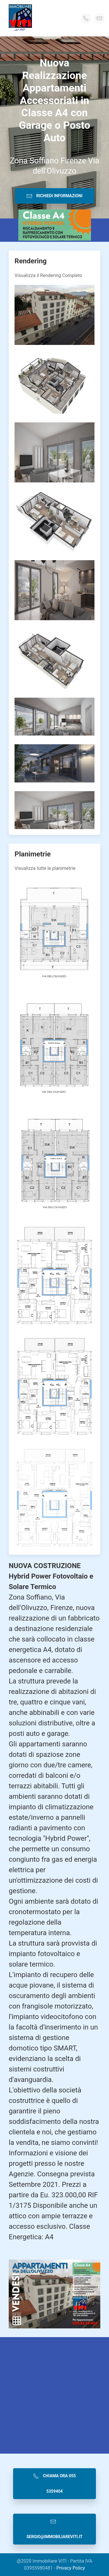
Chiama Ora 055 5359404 (54, 2483)
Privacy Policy (70, 2568)
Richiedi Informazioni (54, 196)
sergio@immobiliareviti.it (54, 2529)
